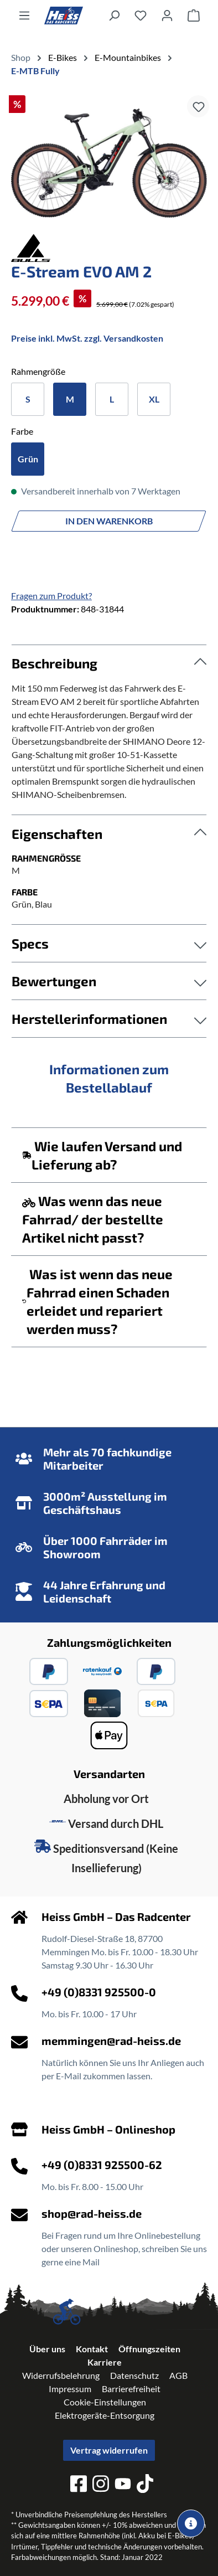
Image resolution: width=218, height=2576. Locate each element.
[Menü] (24, 14)
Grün (28, 459)
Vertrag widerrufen (109, 2450)
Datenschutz (134, 2375)
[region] (109, 163)
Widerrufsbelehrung (61, 2375)
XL (154, 399)
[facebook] (78, 2485)
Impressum (70, 2388)
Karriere (104, 2362)
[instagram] (100, 2485)
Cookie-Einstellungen (105, 2402)
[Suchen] (114, 14)
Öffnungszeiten (149, 2348)
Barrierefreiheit (131, 2388)
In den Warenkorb (109, 521)
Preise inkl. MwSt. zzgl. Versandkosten (87, 338)
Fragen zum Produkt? (51, 595)
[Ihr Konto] (167, 14)
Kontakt (92, 2348)
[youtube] (123, 2485)
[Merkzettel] (140, 14)
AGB (178, 2375)
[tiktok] (145, 2485)
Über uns (47, 2348)
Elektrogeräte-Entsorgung (104, 2415)
